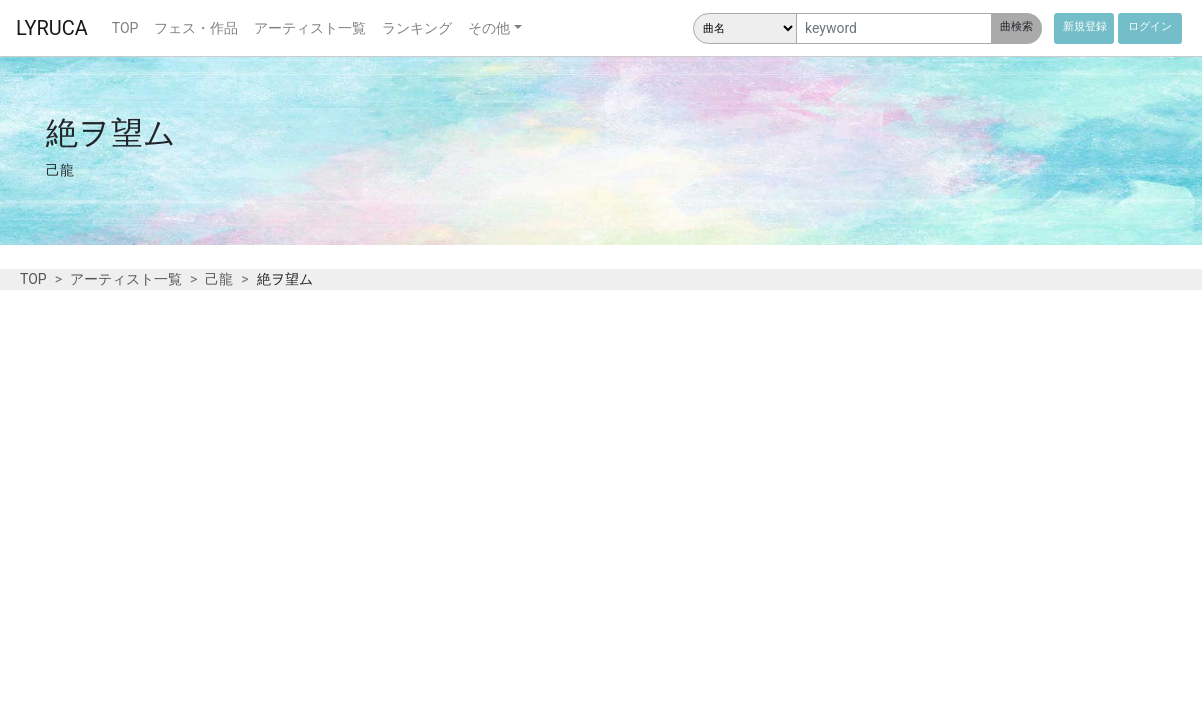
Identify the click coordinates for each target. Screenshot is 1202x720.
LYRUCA (52, 28)
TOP (125, 28)
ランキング (417, 28)
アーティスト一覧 (310, 28)
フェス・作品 (196, 28)
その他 (489, 28)
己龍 (219, 279)
